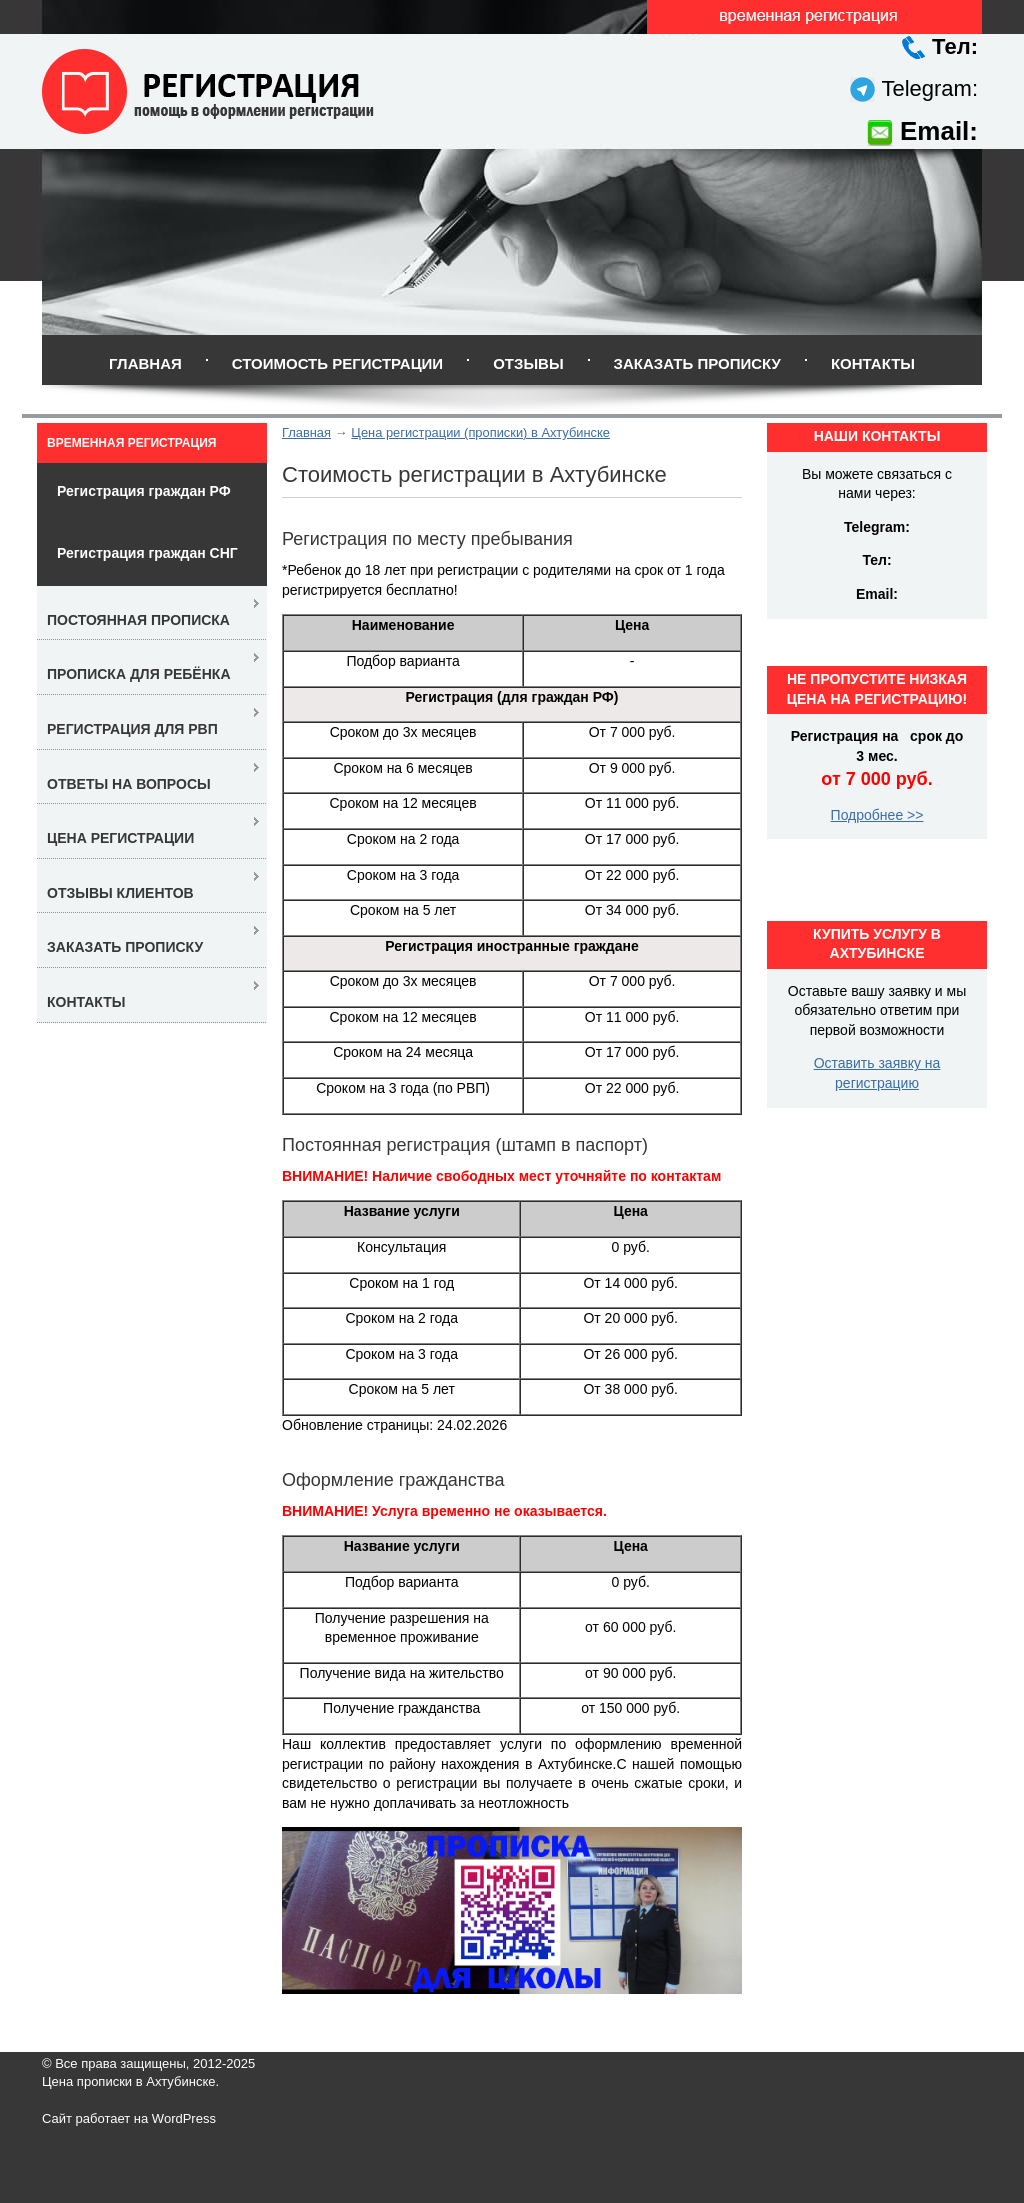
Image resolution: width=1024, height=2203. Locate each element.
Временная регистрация (131, 443)
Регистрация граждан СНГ (147, 553)
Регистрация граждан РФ (144, 491)
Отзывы (528, 363)
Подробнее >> (877, 815)
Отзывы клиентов (120, 893)
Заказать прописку (697, 363)
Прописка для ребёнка (139, 674)
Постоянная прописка (138, 620)
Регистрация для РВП (132, 729)
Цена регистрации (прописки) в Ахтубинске (480, 432)
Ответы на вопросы (129, 784)
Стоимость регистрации (337, 363)
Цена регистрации (120, 838)
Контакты (873, 363)
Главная (145, 363)
